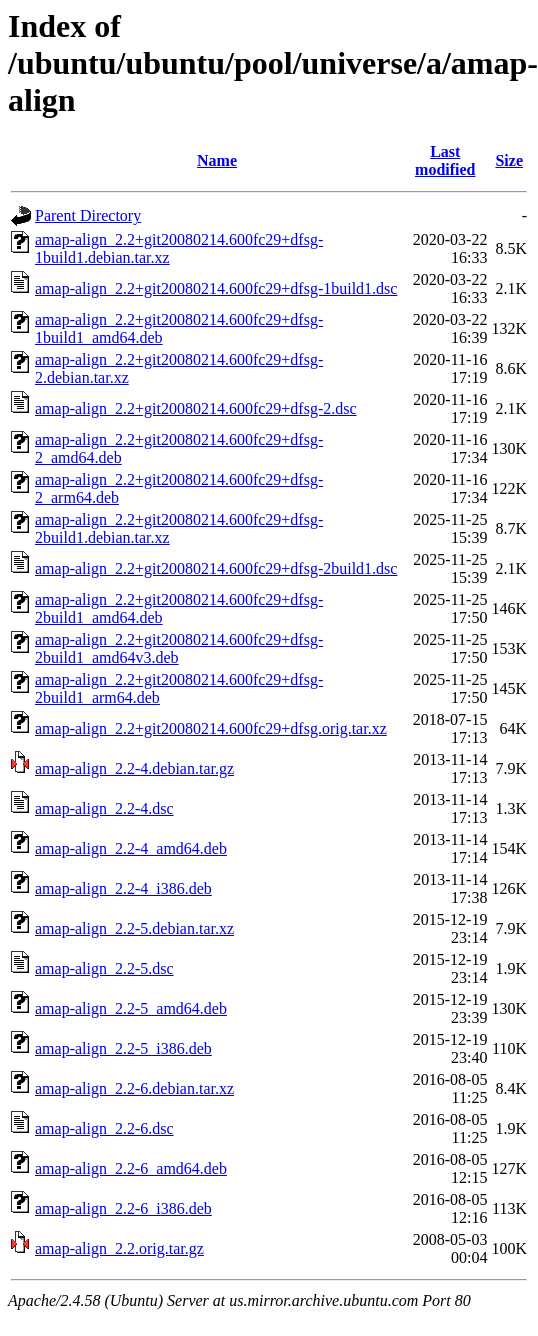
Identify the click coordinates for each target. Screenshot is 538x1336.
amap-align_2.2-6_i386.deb (123, 1208)
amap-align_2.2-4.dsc (104, 808)
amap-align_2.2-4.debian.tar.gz (134, 768)
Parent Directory (88, 215)
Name (217, 160)
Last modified (445, 160)
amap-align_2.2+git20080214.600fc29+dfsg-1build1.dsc (216, 288)
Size (509, 160)
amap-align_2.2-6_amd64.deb (131, 1168)
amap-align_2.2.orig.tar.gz (119, 1248)
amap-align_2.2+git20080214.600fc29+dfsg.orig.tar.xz (211, 728)
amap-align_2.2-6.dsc (104, 1128)
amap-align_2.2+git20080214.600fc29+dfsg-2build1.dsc (216, 568)
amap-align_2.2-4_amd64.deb (131, 848)
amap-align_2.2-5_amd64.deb (131, 1008)
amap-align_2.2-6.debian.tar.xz (134, 1088)
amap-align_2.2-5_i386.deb (123, 1048)
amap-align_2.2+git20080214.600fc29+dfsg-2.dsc (196, 408)
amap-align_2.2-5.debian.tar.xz (134, 928)
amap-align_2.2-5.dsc (104, 968)
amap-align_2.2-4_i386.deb (123, 888)
